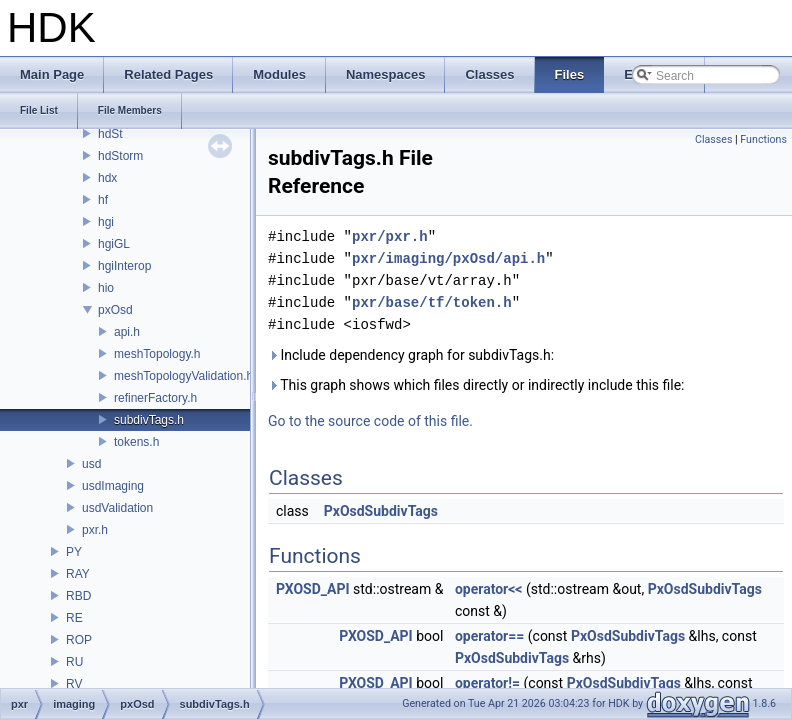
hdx (107, 178)
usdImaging (113, 486)
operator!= (487, 683)
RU (74, 662)
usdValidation (117, 508)
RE (74, 618)
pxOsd (115, 310)
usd (91, 464)
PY (74, 552)
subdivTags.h (149, 420)
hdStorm (120, 156)
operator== (489, 636)
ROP (79, 640)
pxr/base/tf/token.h (432, 302)
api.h (127, 332)
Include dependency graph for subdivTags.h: (411, 355)
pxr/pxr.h (390, 236)
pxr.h (95, 530)
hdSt (110, 134)
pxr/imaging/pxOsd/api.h (448, 258)
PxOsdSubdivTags (381, 511)
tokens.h (136, 442)
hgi (106, 222)
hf (103, 200)
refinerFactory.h (155, 398)
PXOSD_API (313, 589)
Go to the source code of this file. (370, 421)
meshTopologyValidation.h (183, 376)
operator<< (489, 589)
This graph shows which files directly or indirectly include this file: (476, 385)
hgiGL (114, 244)
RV (74, 684)
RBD (78, 596)
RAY (78, 574)
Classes (713, 139)
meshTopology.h (157, 354)
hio (106, 288)
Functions (763, 139)
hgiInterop (124, 266)
